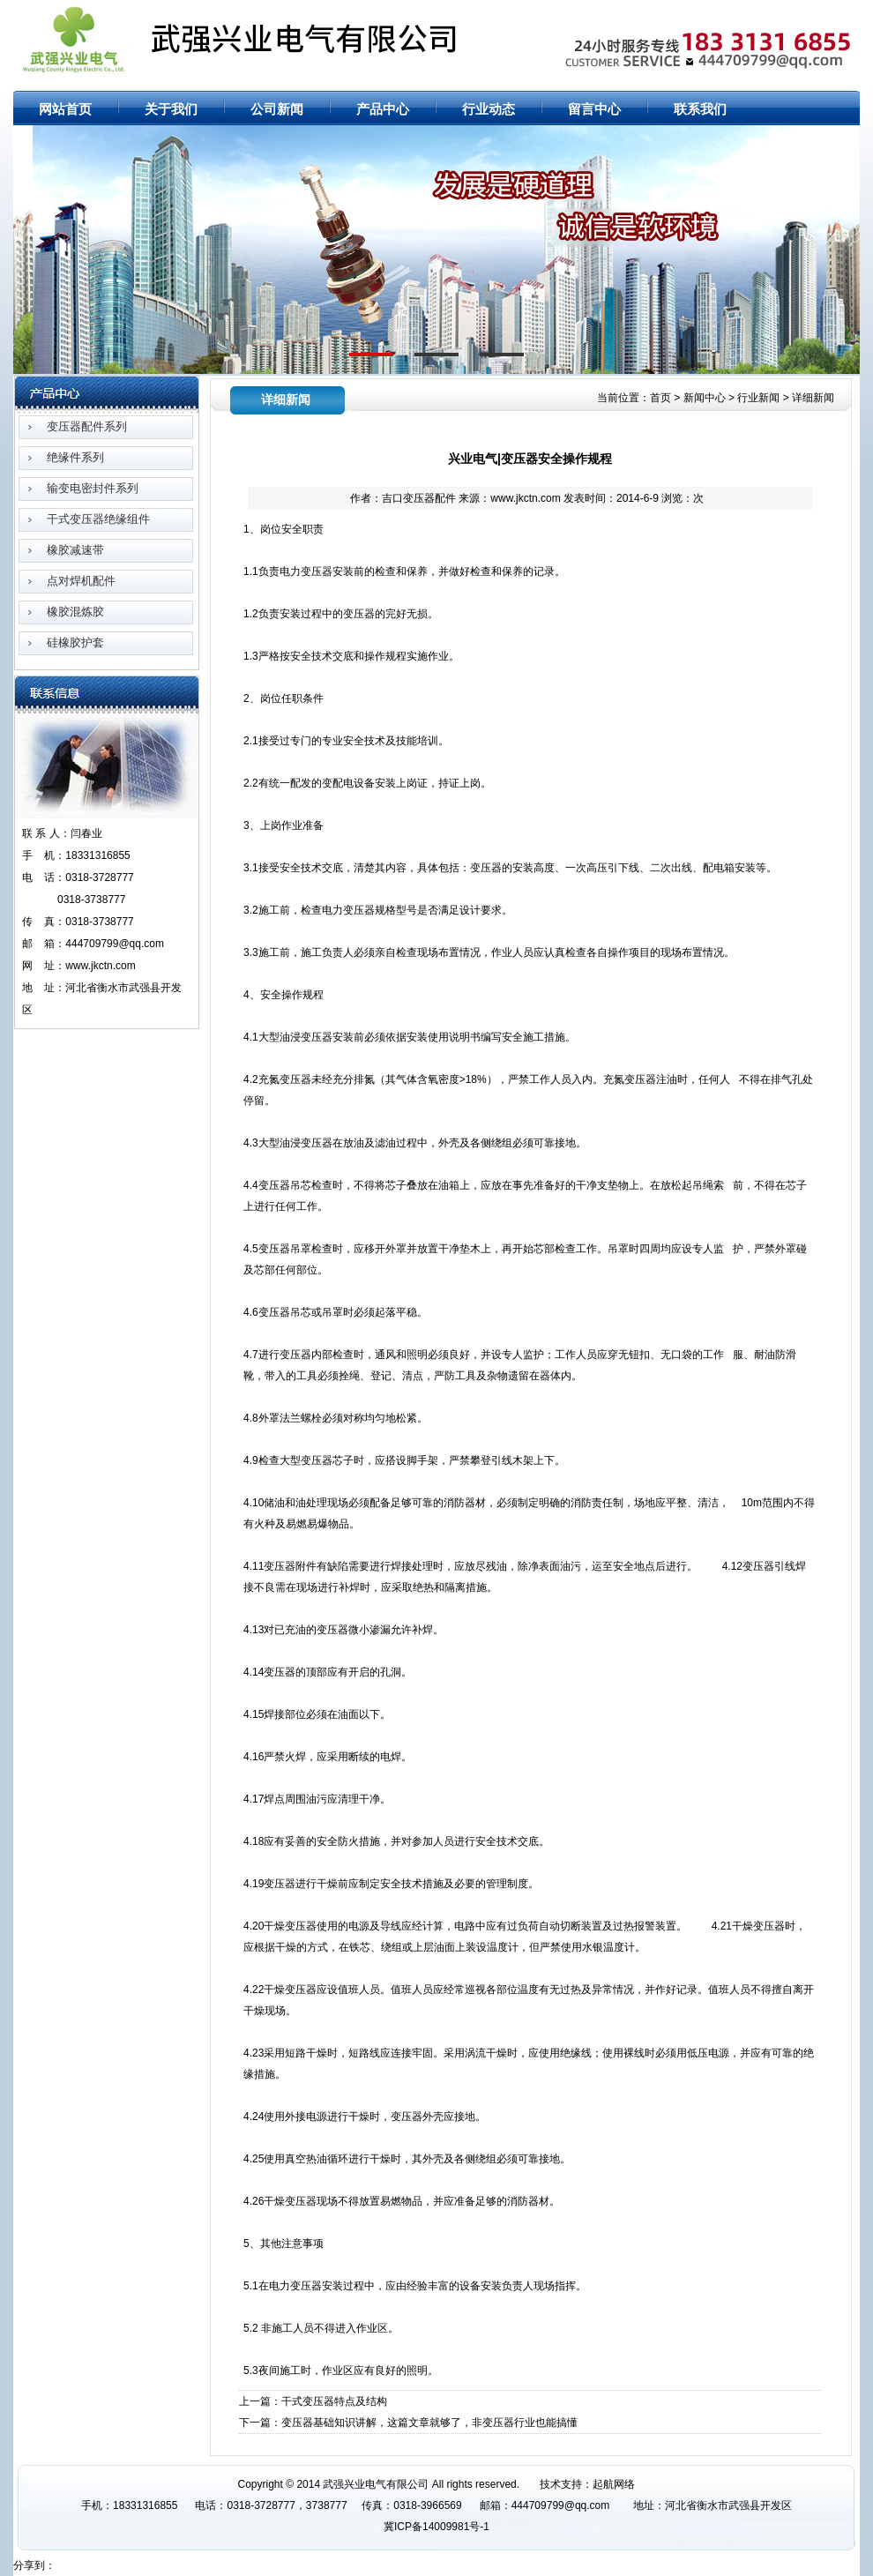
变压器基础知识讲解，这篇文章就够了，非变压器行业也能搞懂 (429, 2422)
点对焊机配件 (81, 580)
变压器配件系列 (87, 426)
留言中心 (594, 109)
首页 (660, 398)
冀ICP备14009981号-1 (436, 2526)
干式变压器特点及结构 (334, 2401)
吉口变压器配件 (419, 498)
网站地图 (784, 10)
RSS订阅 (834, 10)
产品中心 (382, 109)
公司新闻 (276, 109)
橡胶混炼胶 (75, 611)
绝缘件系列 (75, 457)
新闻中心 (704, 398)
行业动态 (488, 109)
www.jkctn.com (525, 498)
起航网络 (614, 2484)
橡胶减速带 (75, 549)
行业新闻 (758, 398)
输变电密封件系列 (92, 488)
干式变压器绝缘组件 (98, 519)
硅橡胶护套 (75, 642)
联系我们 (700, 109)
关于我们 (171, 109)
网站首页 (733, 10)
